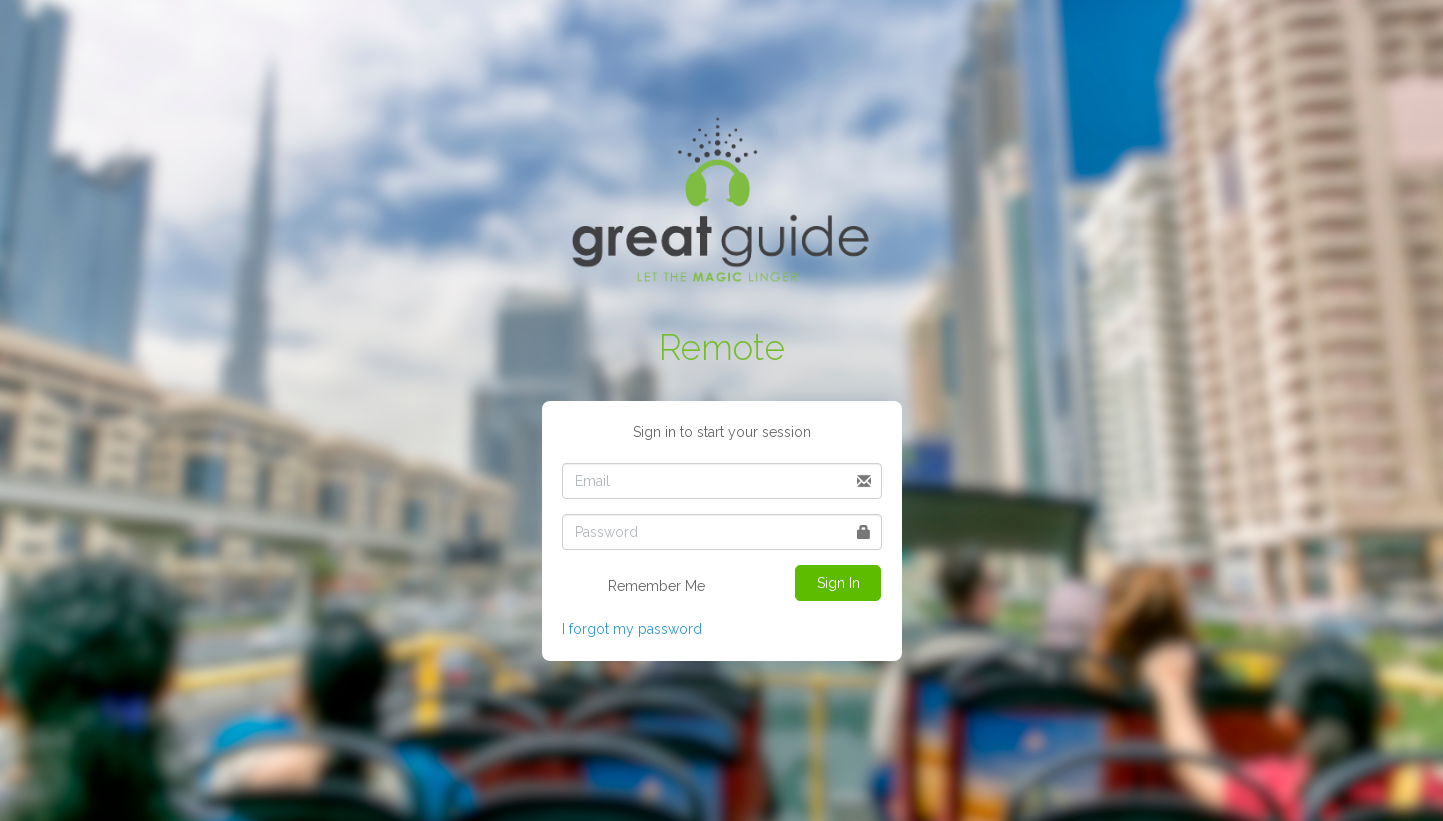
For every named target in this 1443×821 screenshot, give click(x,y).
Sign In (838, 583)
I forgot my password (632, 629)
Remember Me (643, 587)
